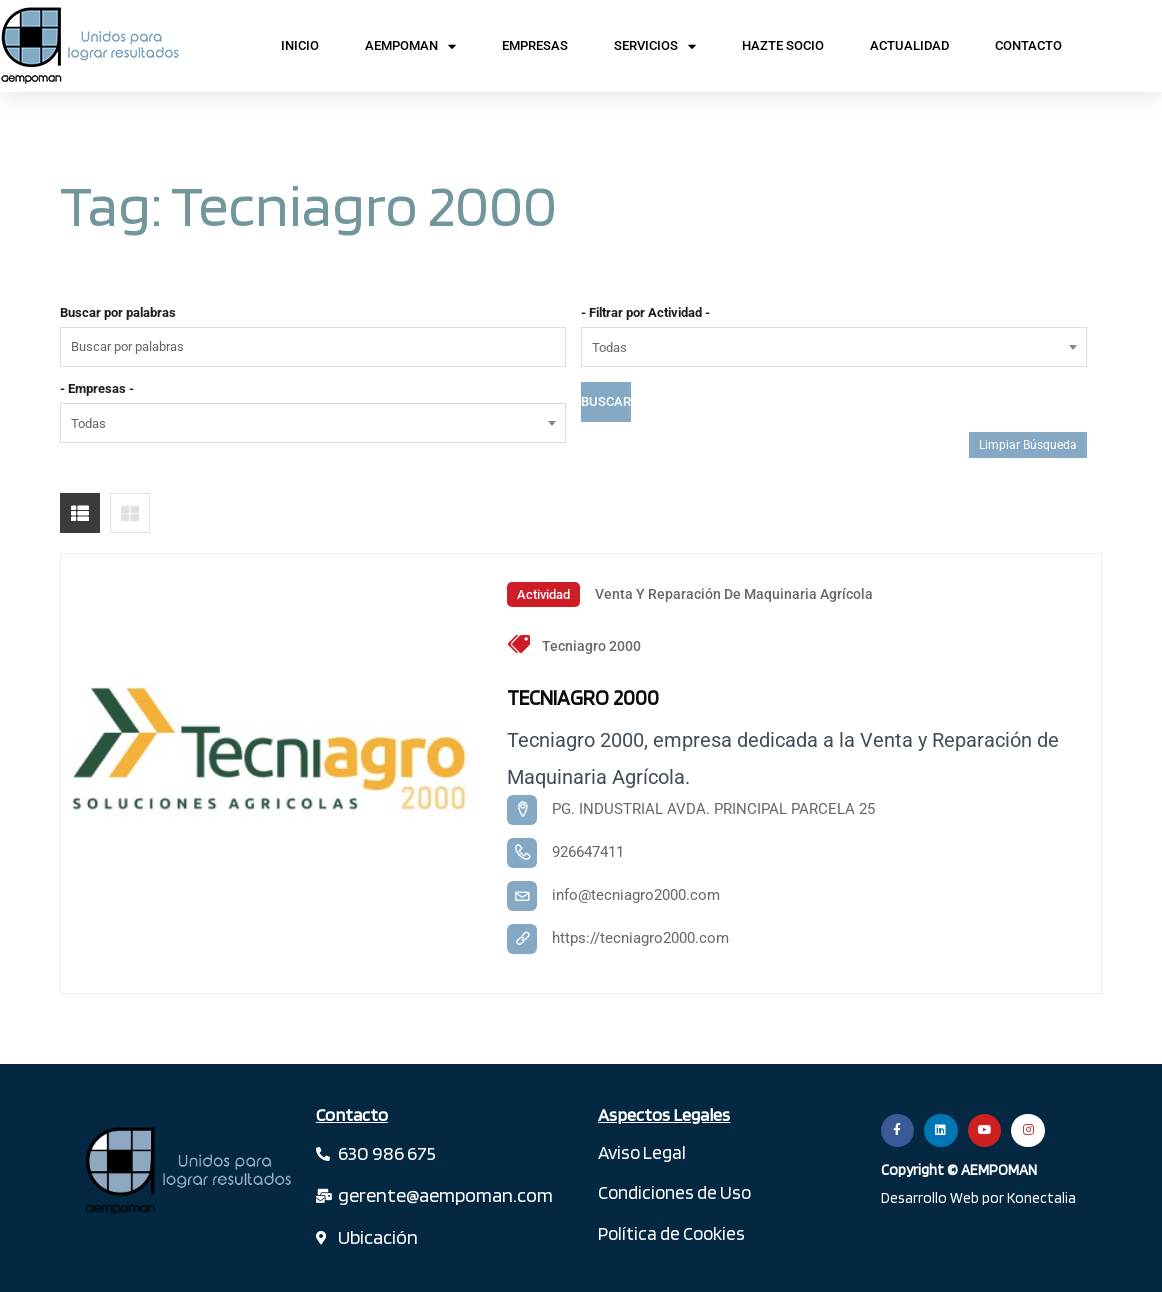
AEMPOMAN (410, 46)
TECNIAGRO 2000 (587, 697)
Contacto (1028, 45)
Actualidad (909, 45)
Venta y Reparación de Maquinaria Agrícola (734, 594)
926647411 (588, 852)
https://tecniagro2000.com (640, 938)
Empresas (535, 45)
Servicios (655, 46)
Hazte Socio (783, 45)
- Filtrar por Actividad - (645, 312)
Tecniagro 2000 (591, 646)
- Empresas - (97, 388)
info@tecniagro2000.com (636, 895)
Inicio (300, 45)
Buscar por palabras (118, 312)
